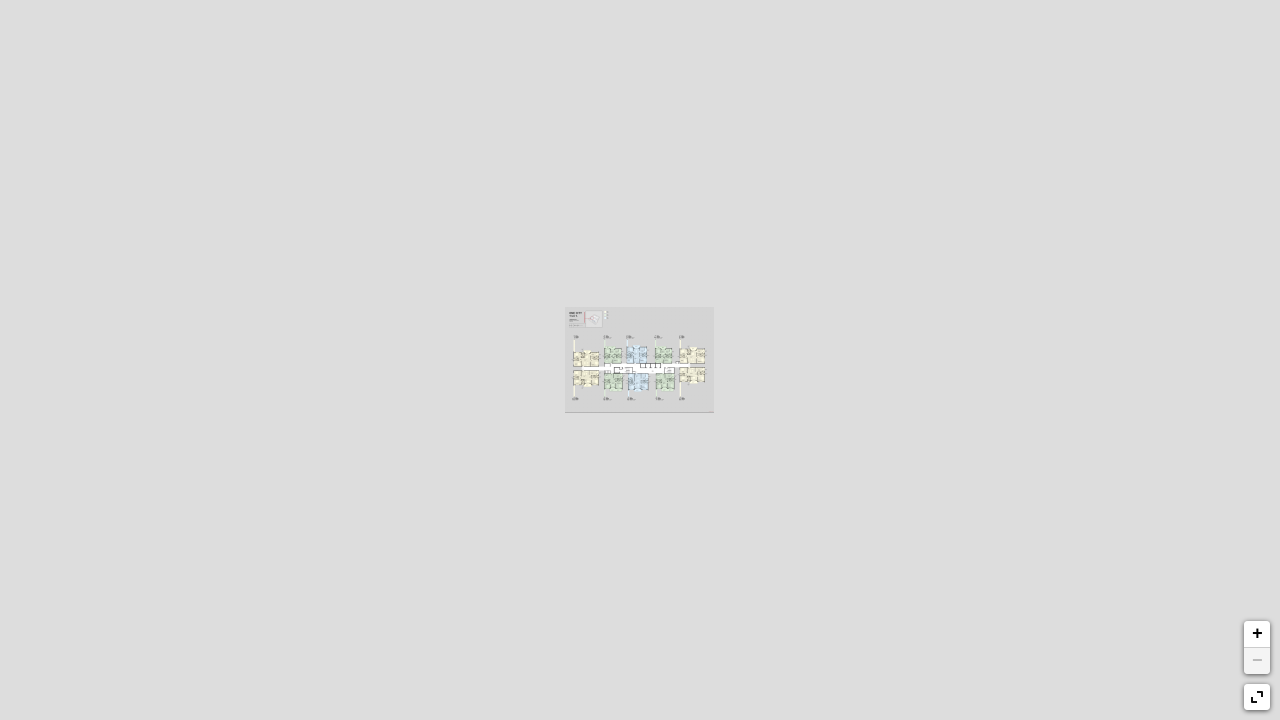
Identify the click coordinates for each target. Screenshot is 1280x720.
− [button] (1257, 661)
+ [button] (1257, 634)
